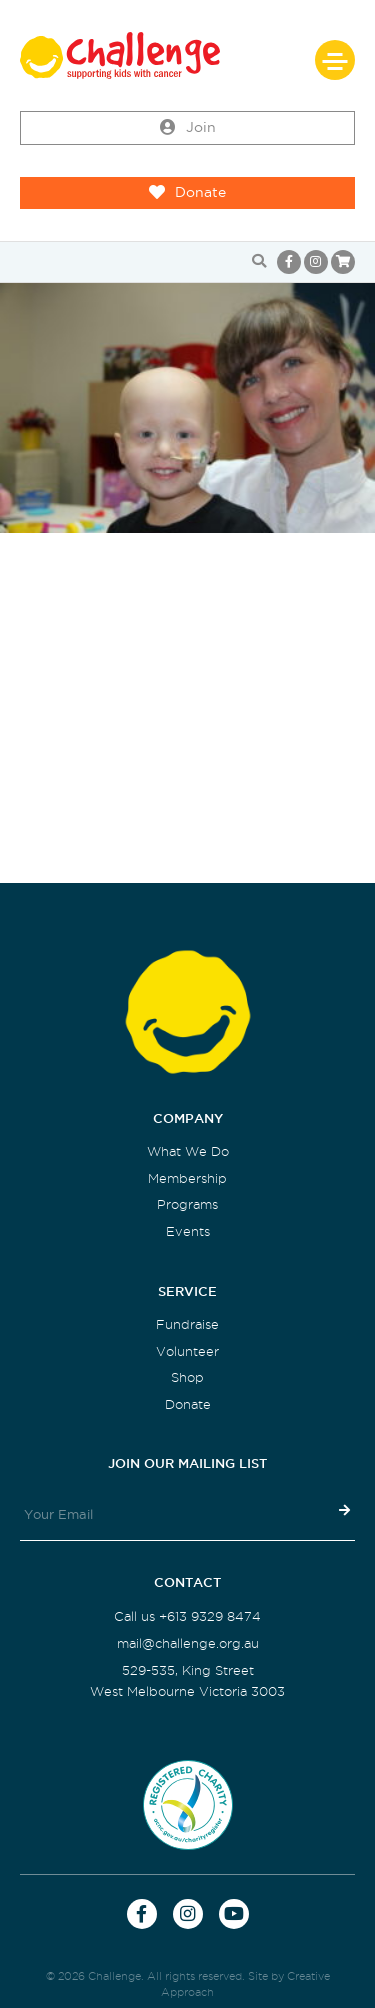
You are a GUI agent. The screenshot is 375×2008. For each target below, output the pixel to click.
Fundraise (187, 1324)
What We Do (188, 1151)
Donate (187, 193)
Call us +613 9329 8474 (187, 1616)
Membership (187, 1178)
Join (188, 128)
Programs (187, 1204)
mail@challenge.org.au (188, 1643)
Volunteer (187, 1351)
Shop (187, 1377)
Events (188, 1231)
